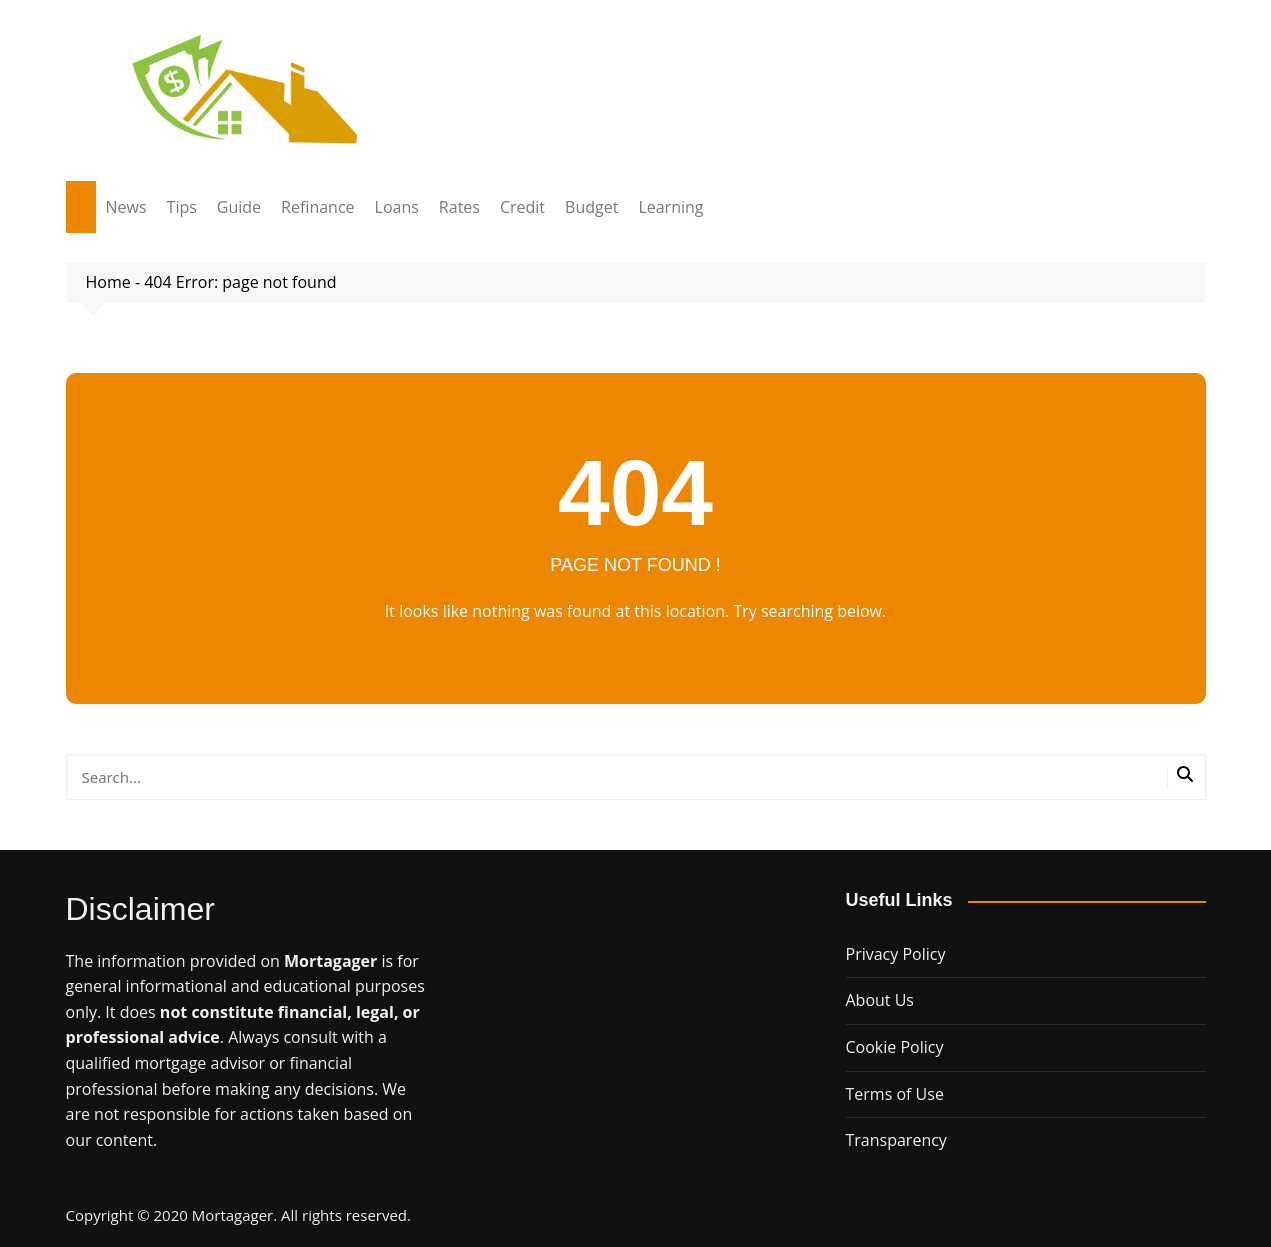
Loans (397, 207)
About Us (880, 1000)
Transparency (896, 1140)
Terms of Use (895, 1094)
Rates (459, 207)
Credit (522, 207)
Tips (182, 207)
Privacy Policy (896, 954)
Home (108, 282)
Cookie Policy (895, 1047)
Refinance (317, 207)
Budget (591, 207)
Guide (239, 207)
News (126, 207)
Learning (670, 207)
